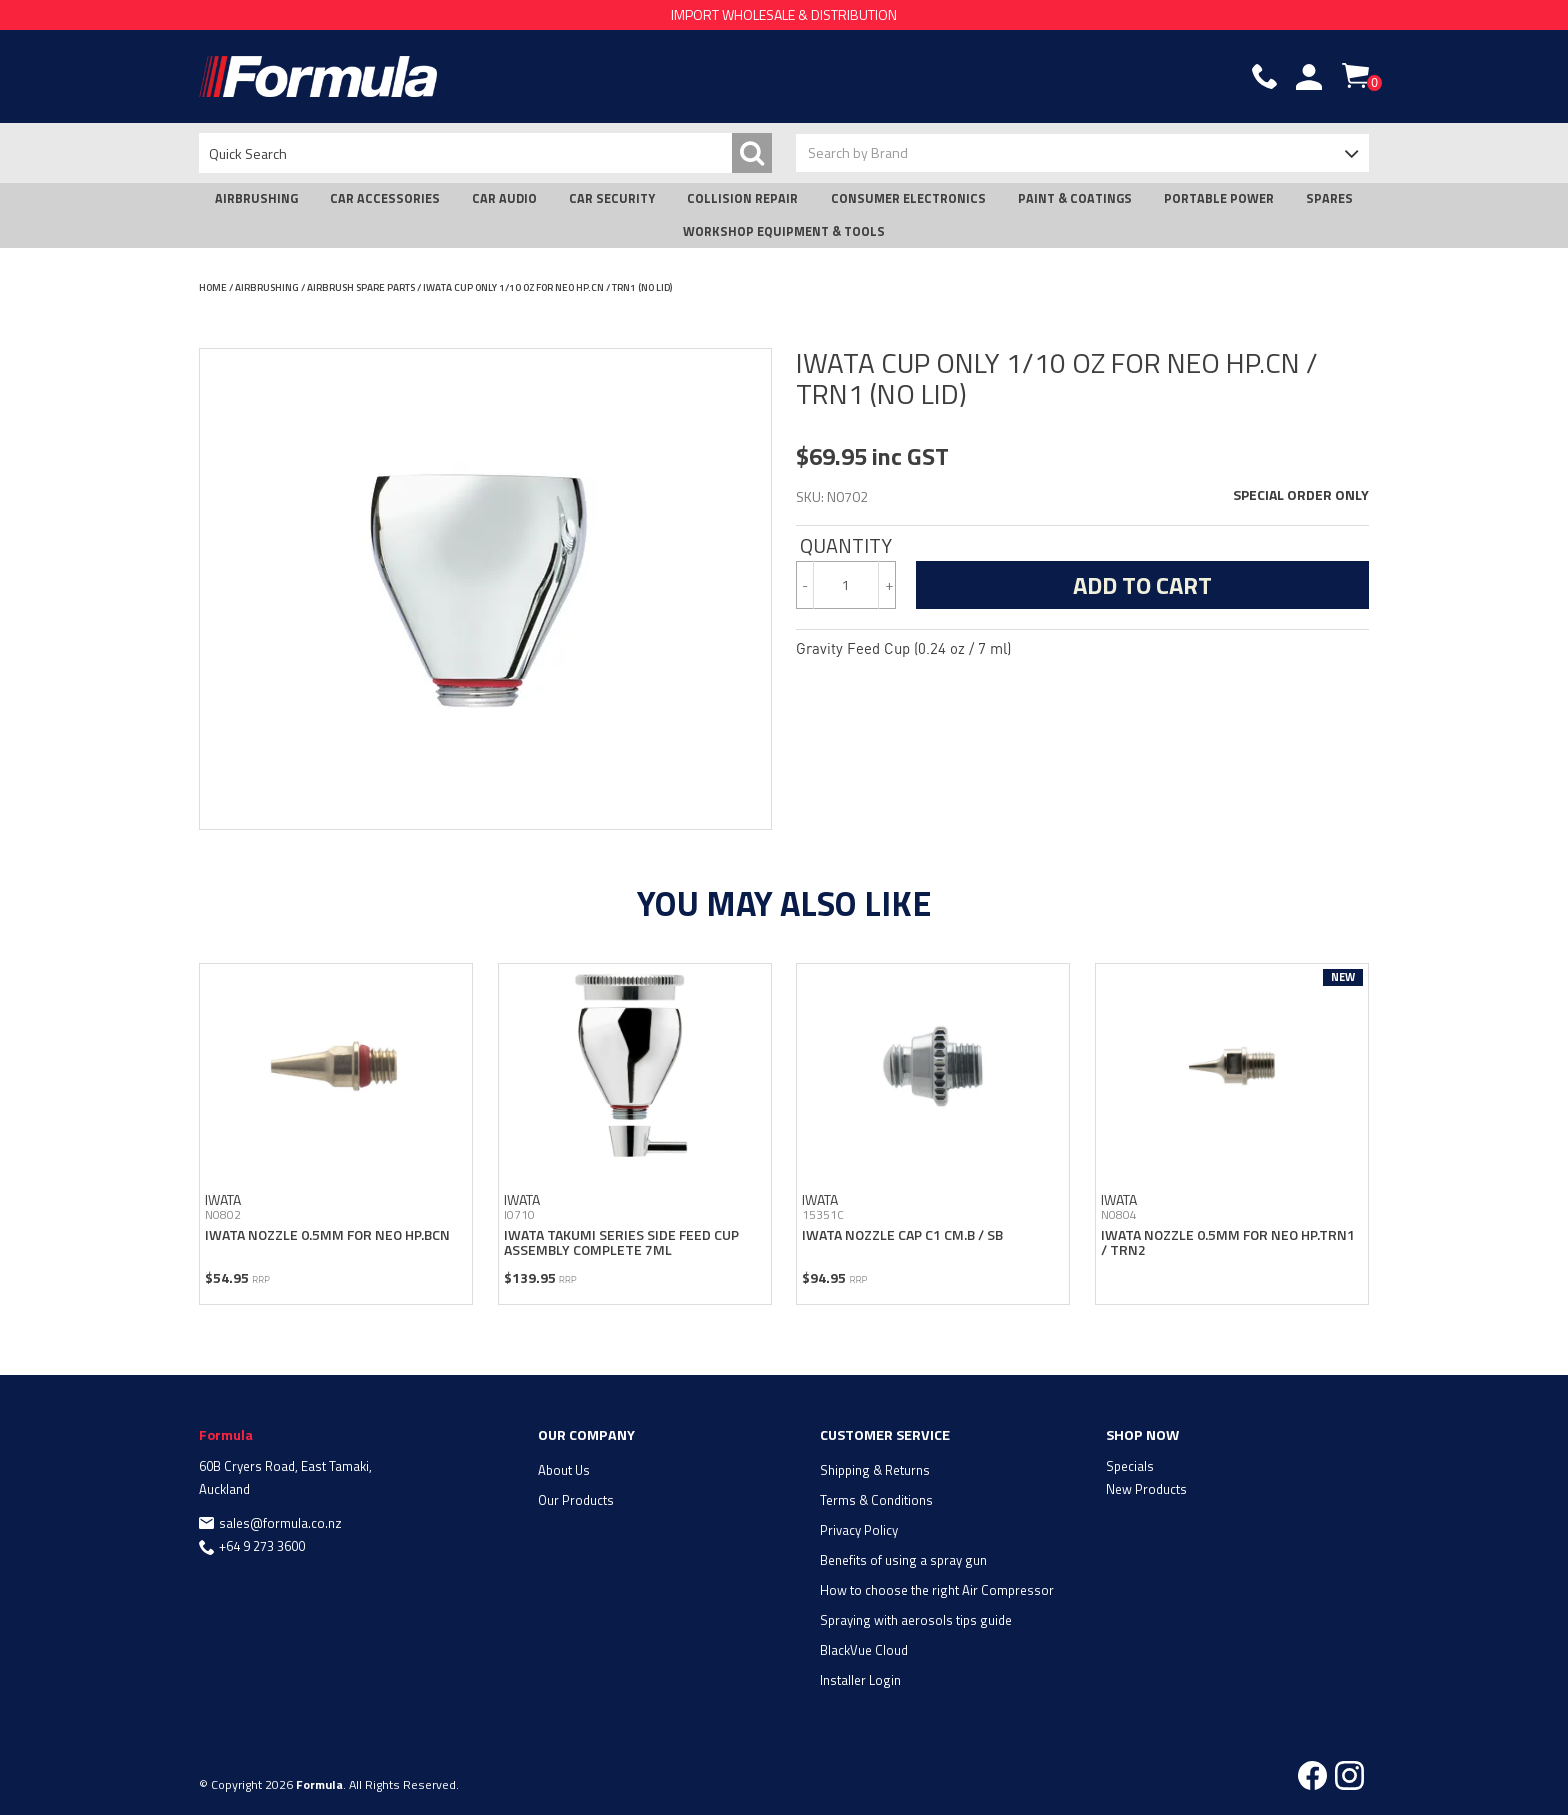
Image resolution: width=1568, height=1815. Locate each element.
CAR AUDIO (504, 198)
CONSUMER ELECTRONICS (908, 198)
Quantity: (846, 546)
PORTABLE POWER (1219, 198)
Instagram (1349, 1775)
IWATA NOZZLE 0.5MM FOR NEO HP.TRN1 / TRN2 (1228, 1242)
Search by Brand (858, 152)
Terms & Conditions (876, 1500)
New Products (1146, 1489)
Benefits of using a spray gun (903, 1560)
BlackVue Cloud (864, 1650)
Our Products (576, 1500)
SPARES (1329, 198)
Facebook (1312, 1775)
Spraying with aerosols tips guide (916, 1620)
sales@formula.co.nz (280, 1523)
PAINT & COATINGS (1075, 198)
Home (213, 287)
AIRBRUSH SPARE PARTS (361, 287)
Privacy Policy (859, 1530)
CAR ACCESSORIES (385, 198)
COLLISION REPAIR (742, 198)
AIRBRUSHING (256, 198)
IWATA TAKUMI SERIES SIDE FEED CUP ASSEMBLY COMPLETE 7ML (621, 1242)
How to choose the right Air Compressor (937, 1590)
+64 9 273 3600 (262, 1546)
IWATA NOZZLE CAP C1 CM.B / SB (902, 1234)
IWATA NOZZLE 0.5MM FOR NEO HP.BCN (327, 1234)
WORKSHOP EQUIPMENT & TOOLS (784, 231)
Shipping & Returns (875, 1470)
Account (1309, 77)
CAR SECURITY (612, 198)
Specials (1130, 1466)
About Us (564, 1470)
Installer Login (860, 1680)
